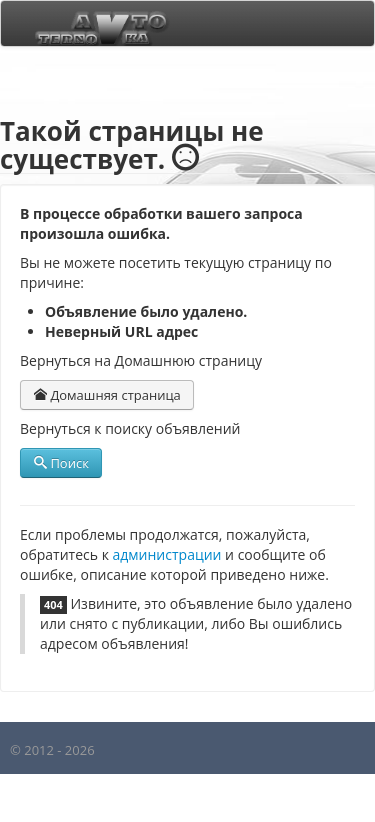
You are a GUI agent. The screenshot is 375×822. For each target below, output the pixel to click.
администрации (167, 554)
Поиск (61, 463)
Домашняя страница (107, 395)
